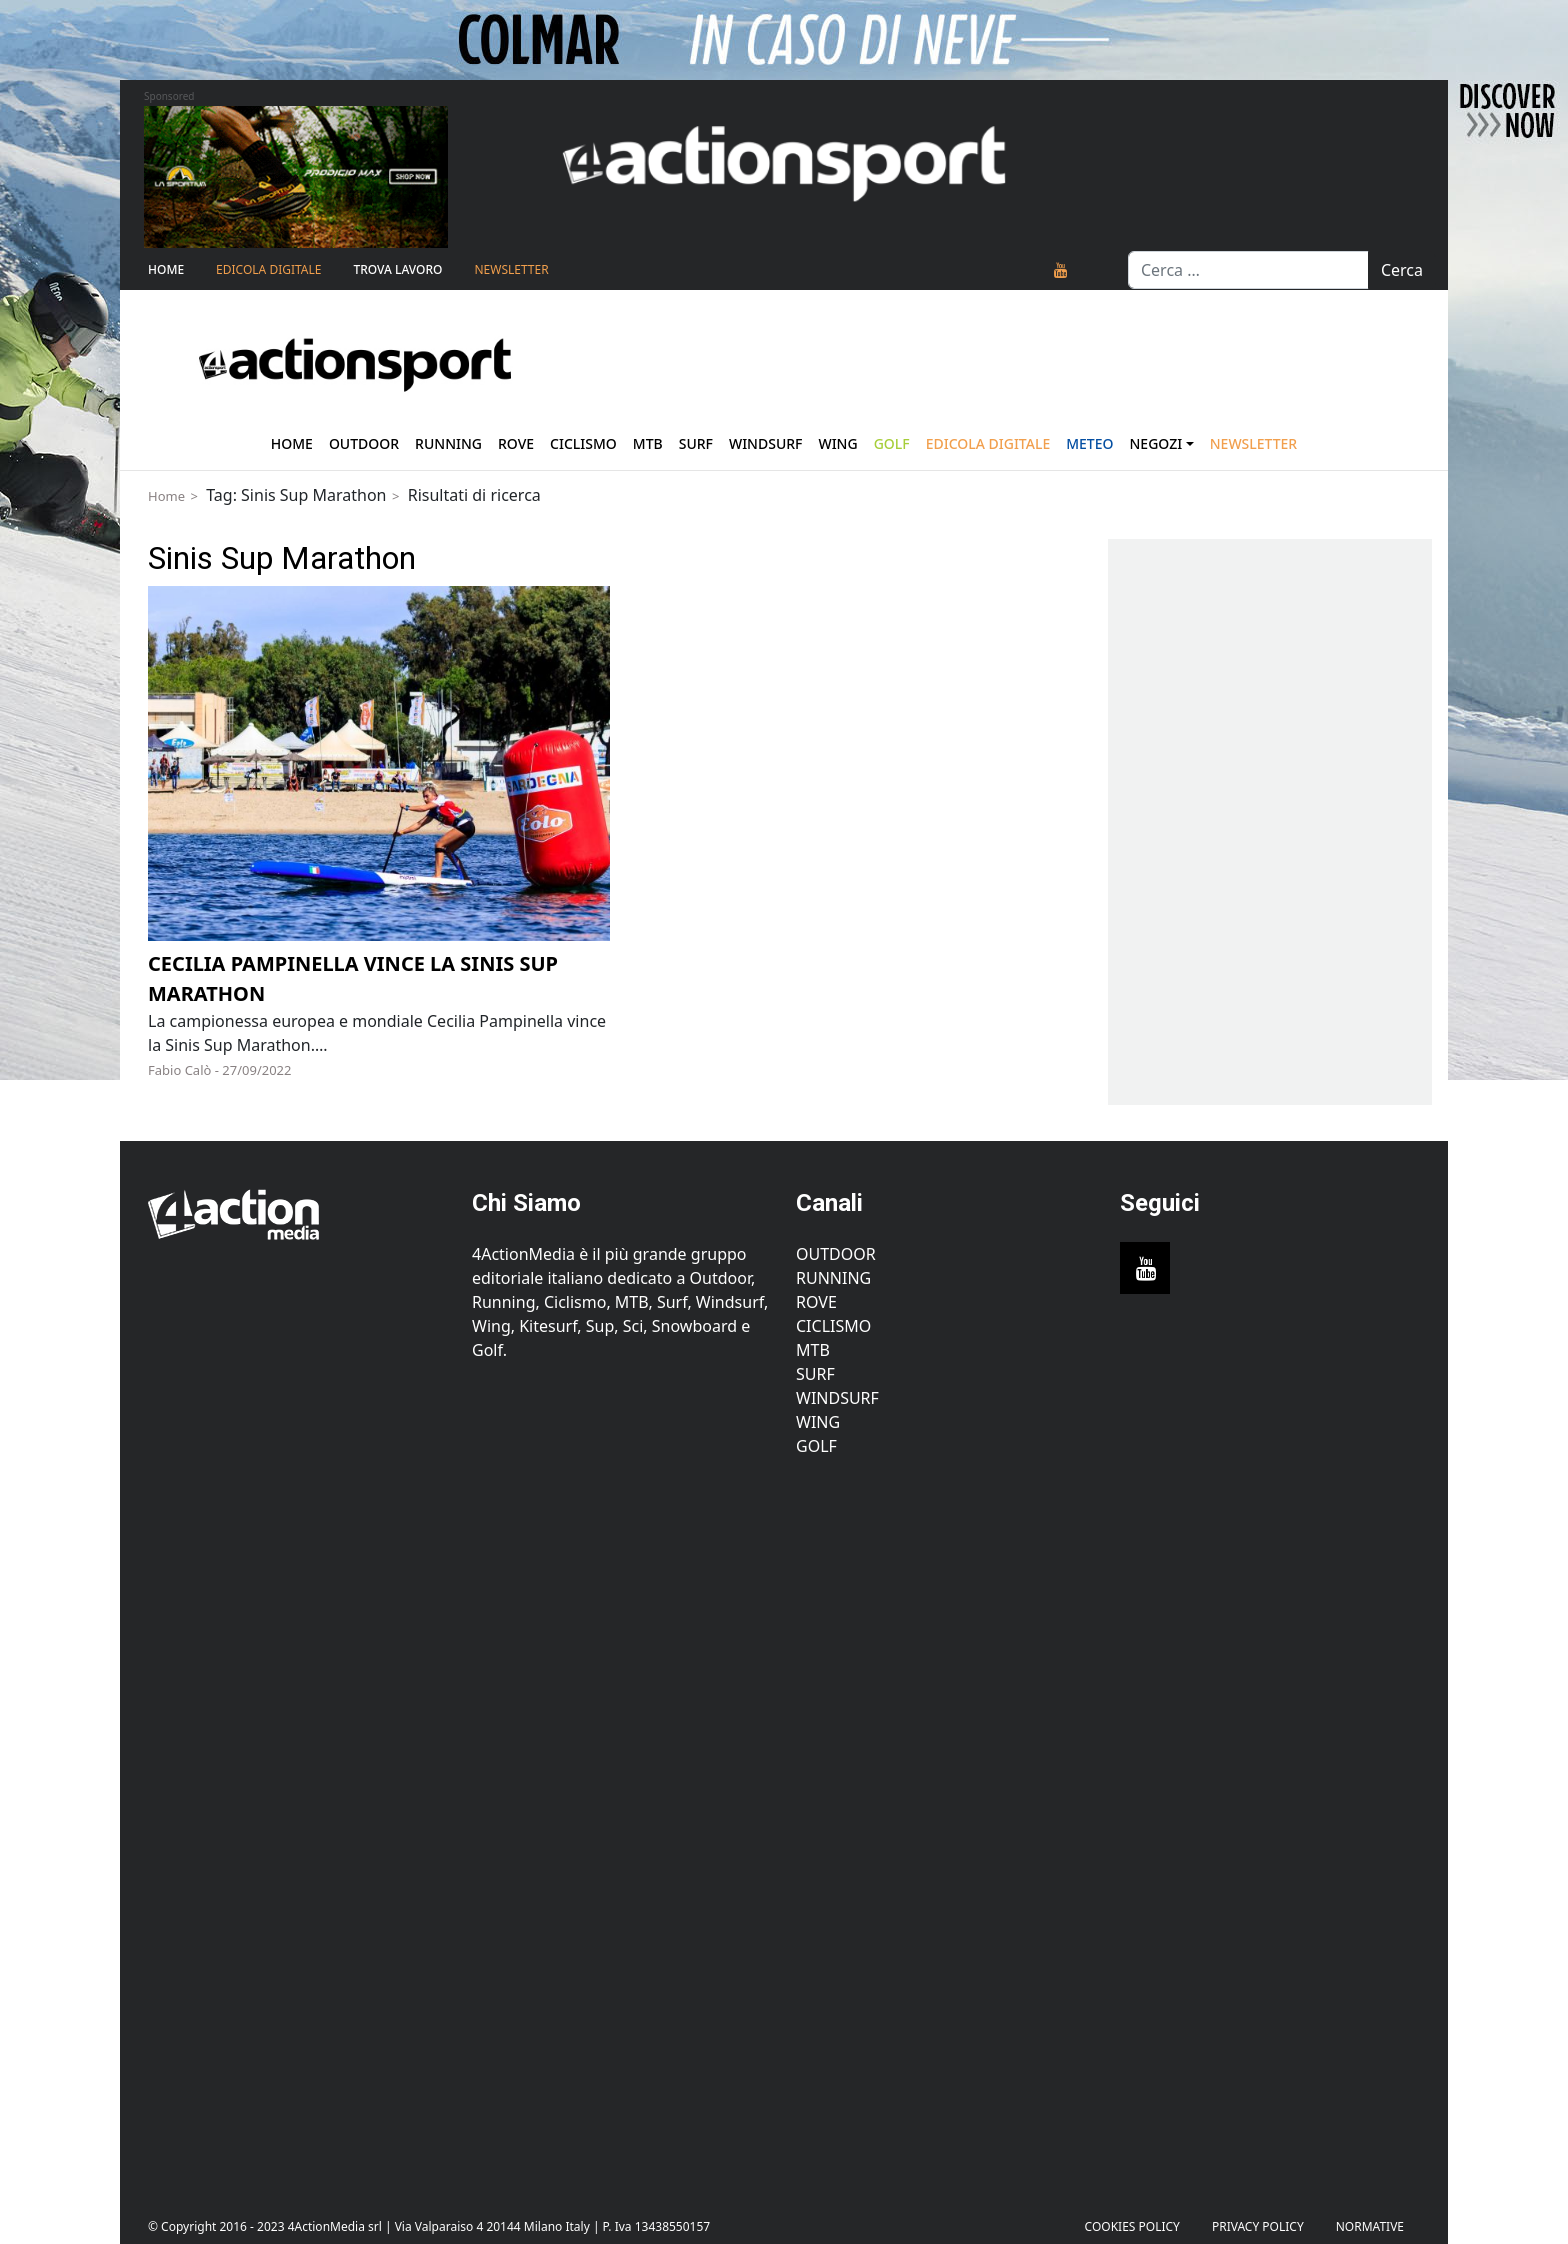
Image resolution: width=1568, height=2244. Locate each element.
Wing (837, 443)
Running (448, 443)
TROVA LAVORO (397, 269)
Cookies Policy (1132, 2226)
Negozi (1156, 443)
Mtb (648, 443)
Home (166, 269)
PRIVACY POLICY (1258, 2226)
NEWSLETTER (511, 269)
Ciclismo (583, 443)
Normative (1370, 2226)
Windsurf (766, 443)
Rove (516, 443)
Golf (816, 1446)
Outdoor (364, 443)
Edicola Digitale (268, 269)
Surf (696, 443)
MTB (813, 1350)
